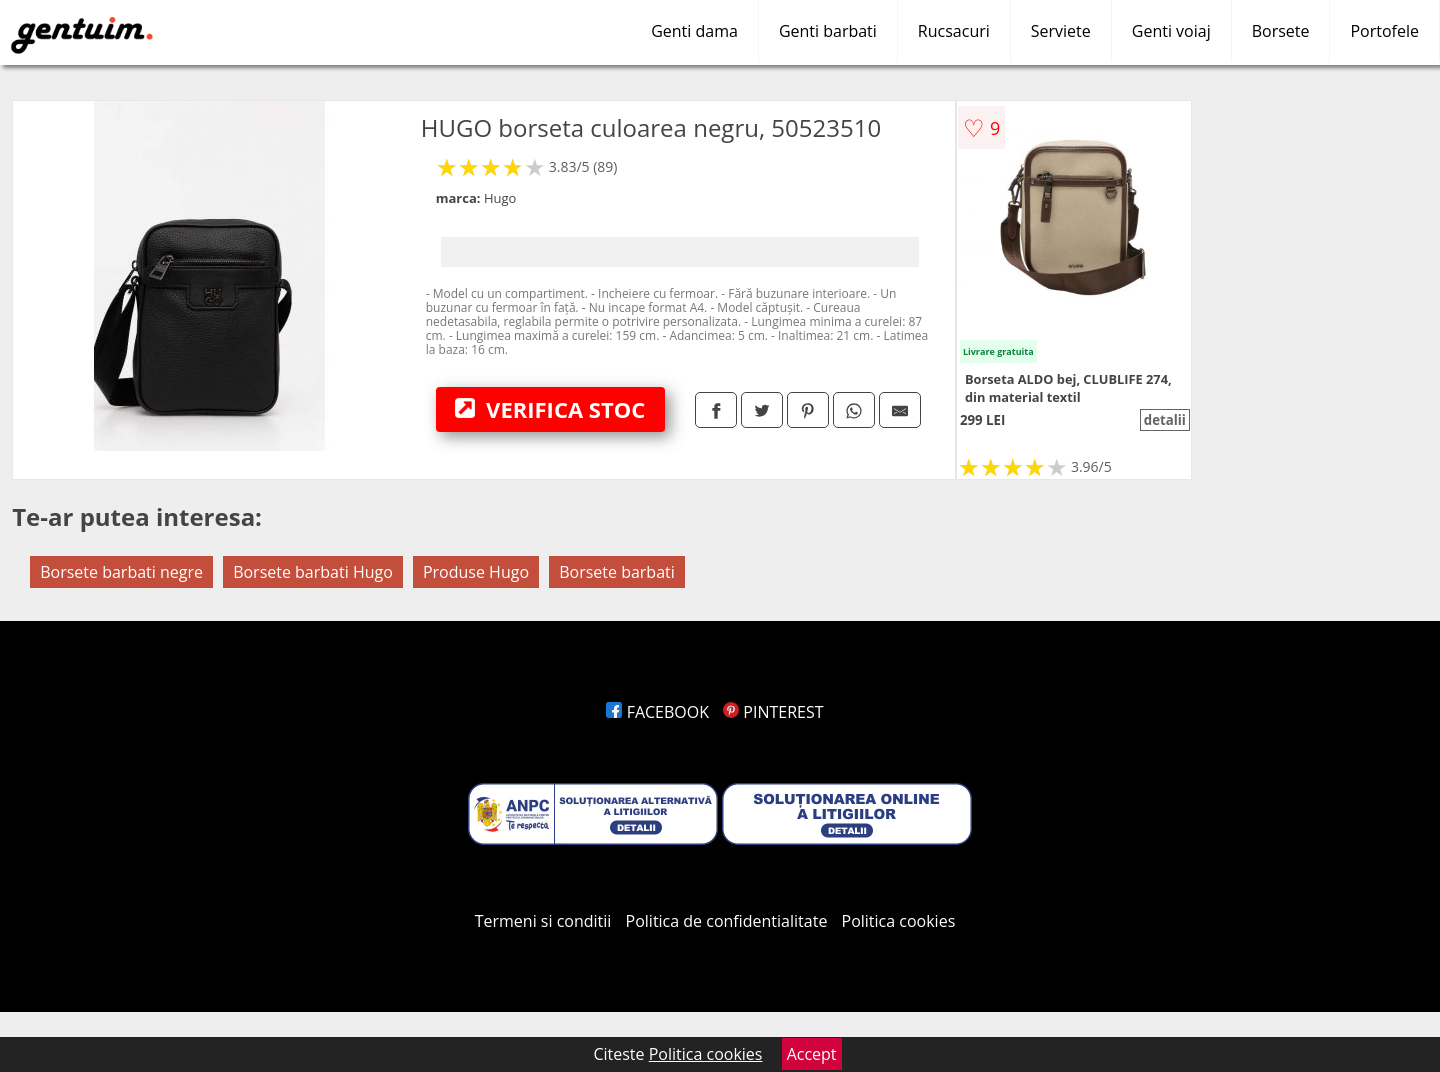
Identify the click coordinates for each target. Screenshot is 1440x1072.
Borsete (1281, 31)
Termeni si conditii (543, 921)
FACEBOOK (657, 712)
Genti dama (694, 31)
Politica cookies (899, 921)
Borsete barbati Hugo (313, 572)
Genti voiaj (1171, 31)
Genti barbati (828, 31)
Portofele (1384, 31)
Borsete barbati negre (121, 572)
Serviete (1061, 31)
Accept (812, 1054)
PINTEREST (773, 712)
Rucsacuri (954, 31)
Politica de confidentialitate (727, 921)
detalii (1165, 420)
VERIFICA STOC (550, 409)
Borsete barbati (617, 572)
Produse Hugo (476, 572)
